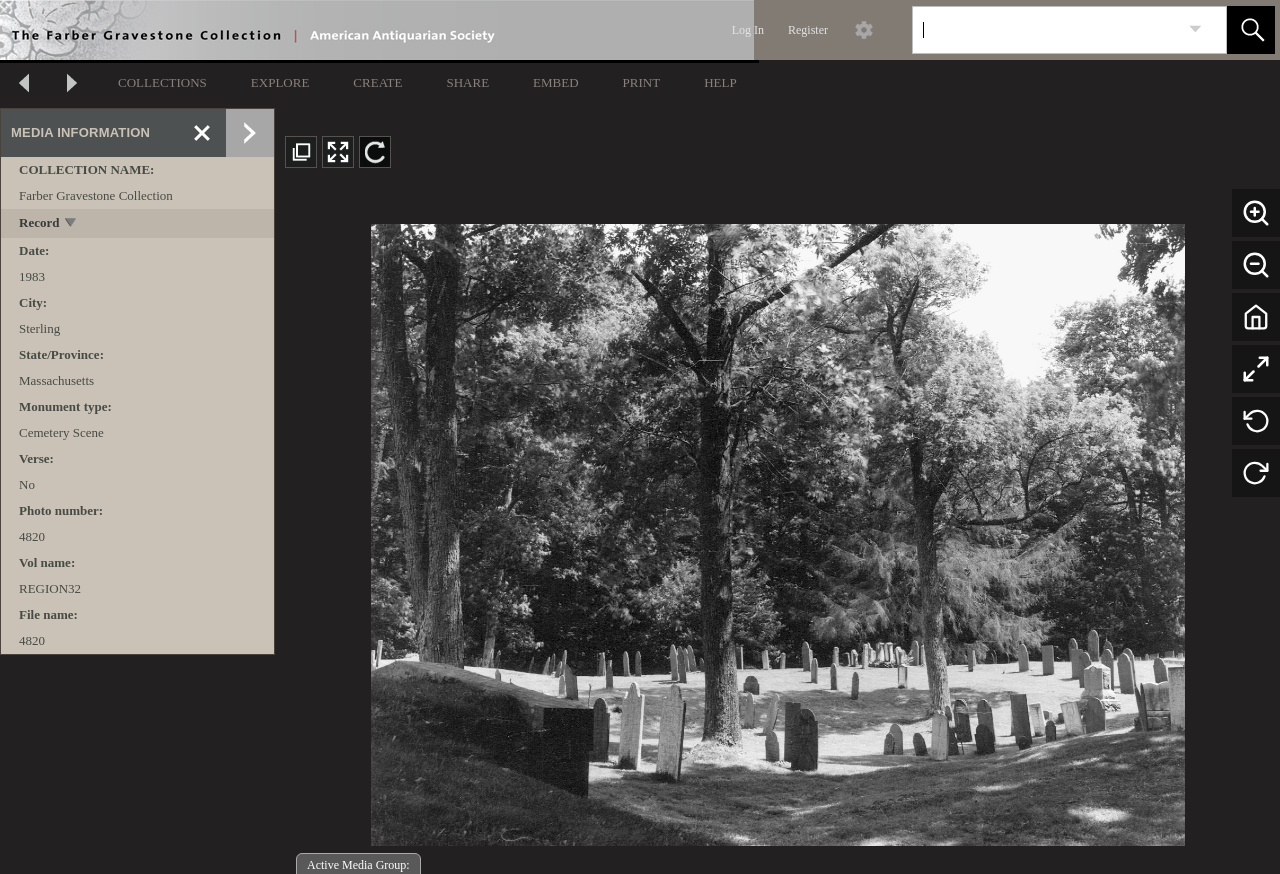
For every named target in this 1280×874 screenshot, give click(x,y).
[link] (1195, 29)
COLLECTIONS (162, 82)
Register (808, 30)
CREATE (377, 82)
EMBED (556, 82)
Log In (748, 30)
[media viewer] (777, 529)
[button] (1251, 30)
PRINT (642, 82)
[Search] (1046, 30)
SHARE (467, 82)
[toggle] (71, 224)
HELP (720, 82)
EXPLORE (280, 82)
